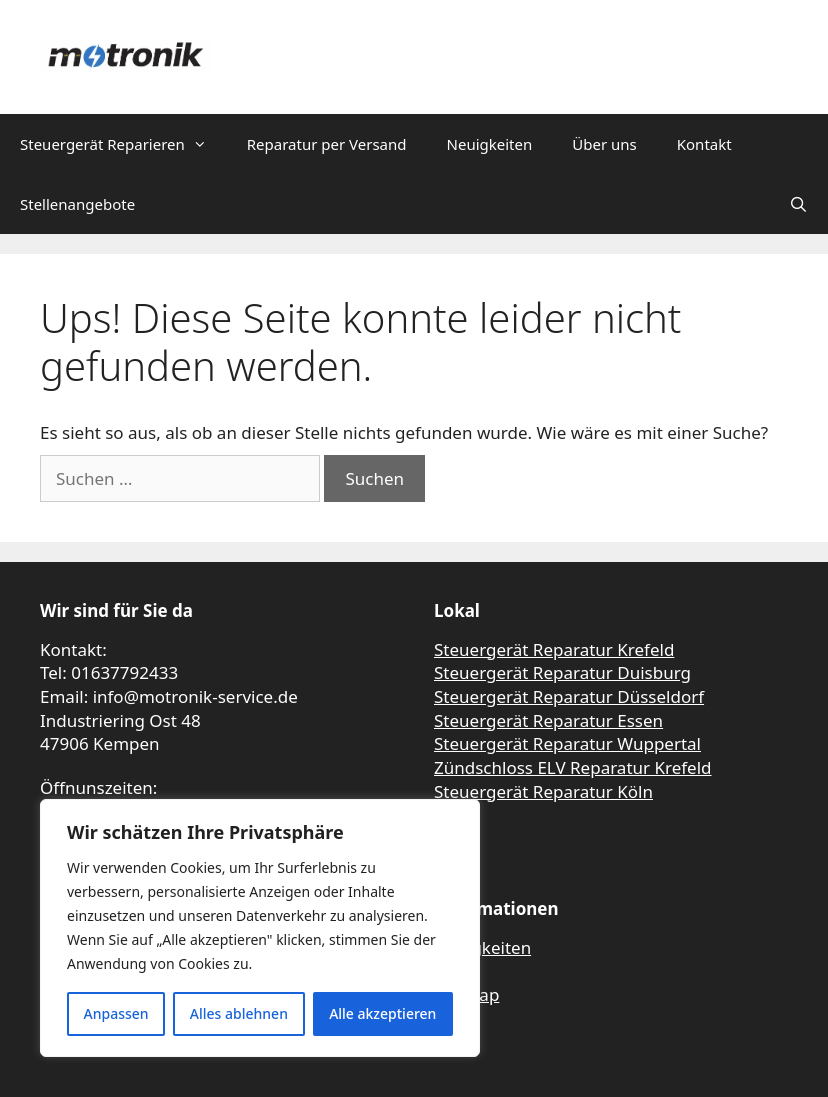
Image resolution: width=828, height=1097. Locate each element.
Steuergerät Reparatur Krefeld (554, 649)
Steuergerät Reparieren (123, 144)
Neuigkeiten (490, 144)
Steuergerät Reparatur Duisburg (562, 672)
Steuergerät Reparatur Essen (548, 720)
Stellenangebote (77, 204)
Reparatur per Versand (327, 144)
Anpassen (116, 1013)
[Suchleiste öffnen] (798, 204)
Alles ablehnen (239, 1013)
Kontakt (704, 144)
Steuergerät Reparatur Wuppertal (567, 743)
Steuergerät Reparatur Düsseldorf (569, 696)
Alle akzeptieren (382, 1013)
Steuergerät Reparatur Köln (543, 791)
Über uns (604, 144)
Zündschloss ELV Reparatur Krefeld (573, 767)
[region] (260, 928)
